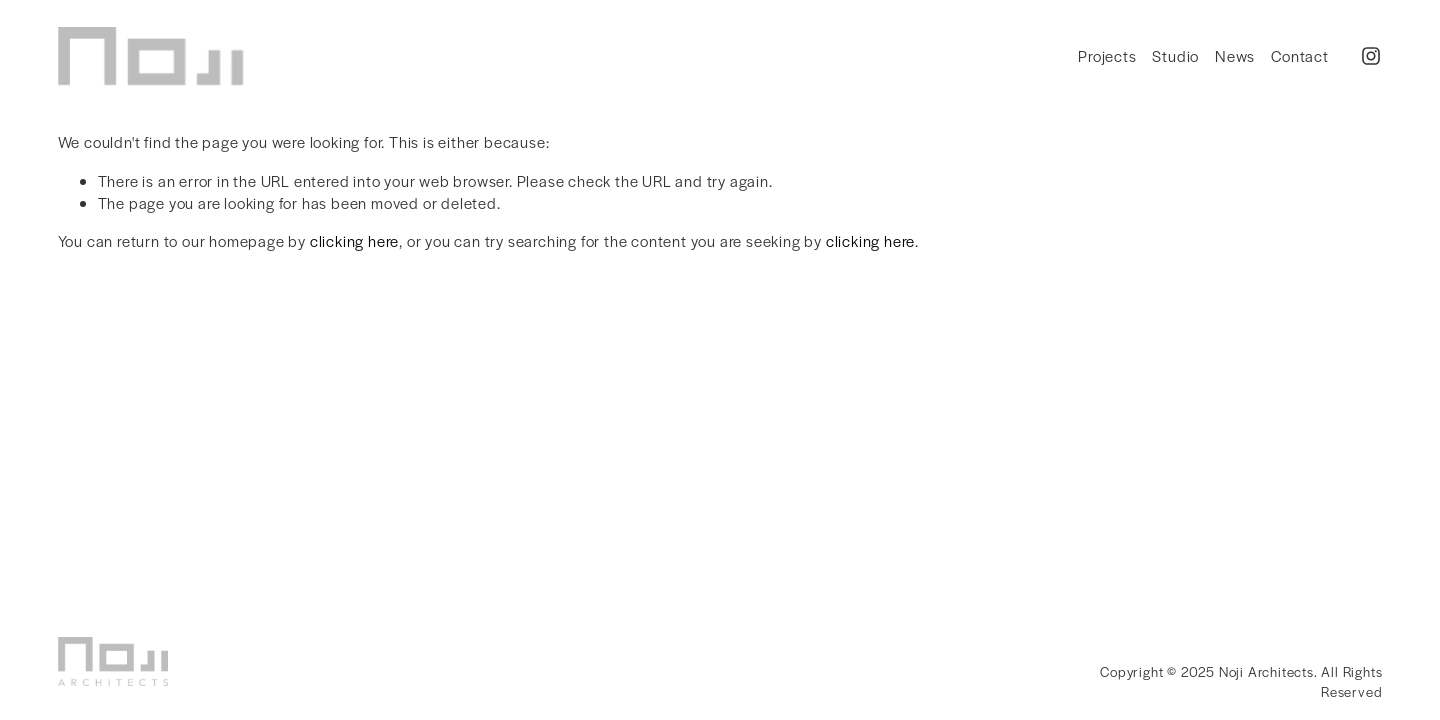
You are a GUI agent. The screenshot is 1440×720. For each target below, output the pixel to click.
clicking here (354, 240)
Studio (1175, 55)
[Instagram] (1371, 56)
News (1235, 55)
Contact (1300, 55)
